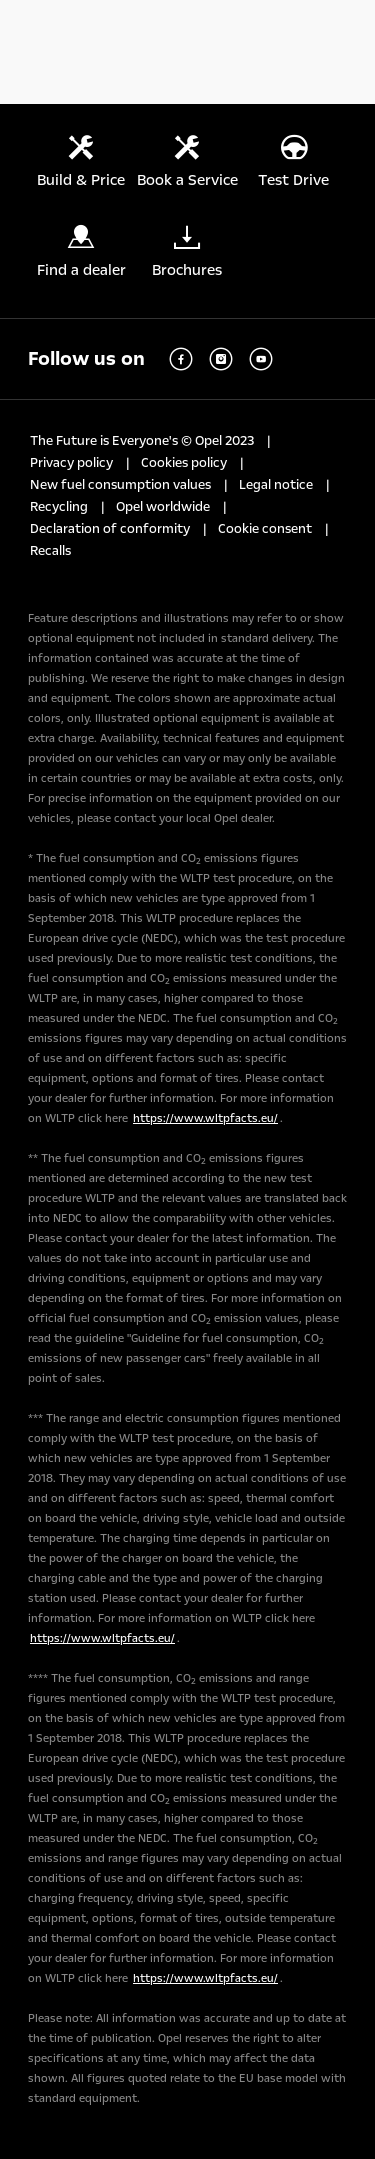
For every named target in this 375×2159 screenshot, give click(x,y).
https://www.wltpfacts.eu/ (205, 1118)
